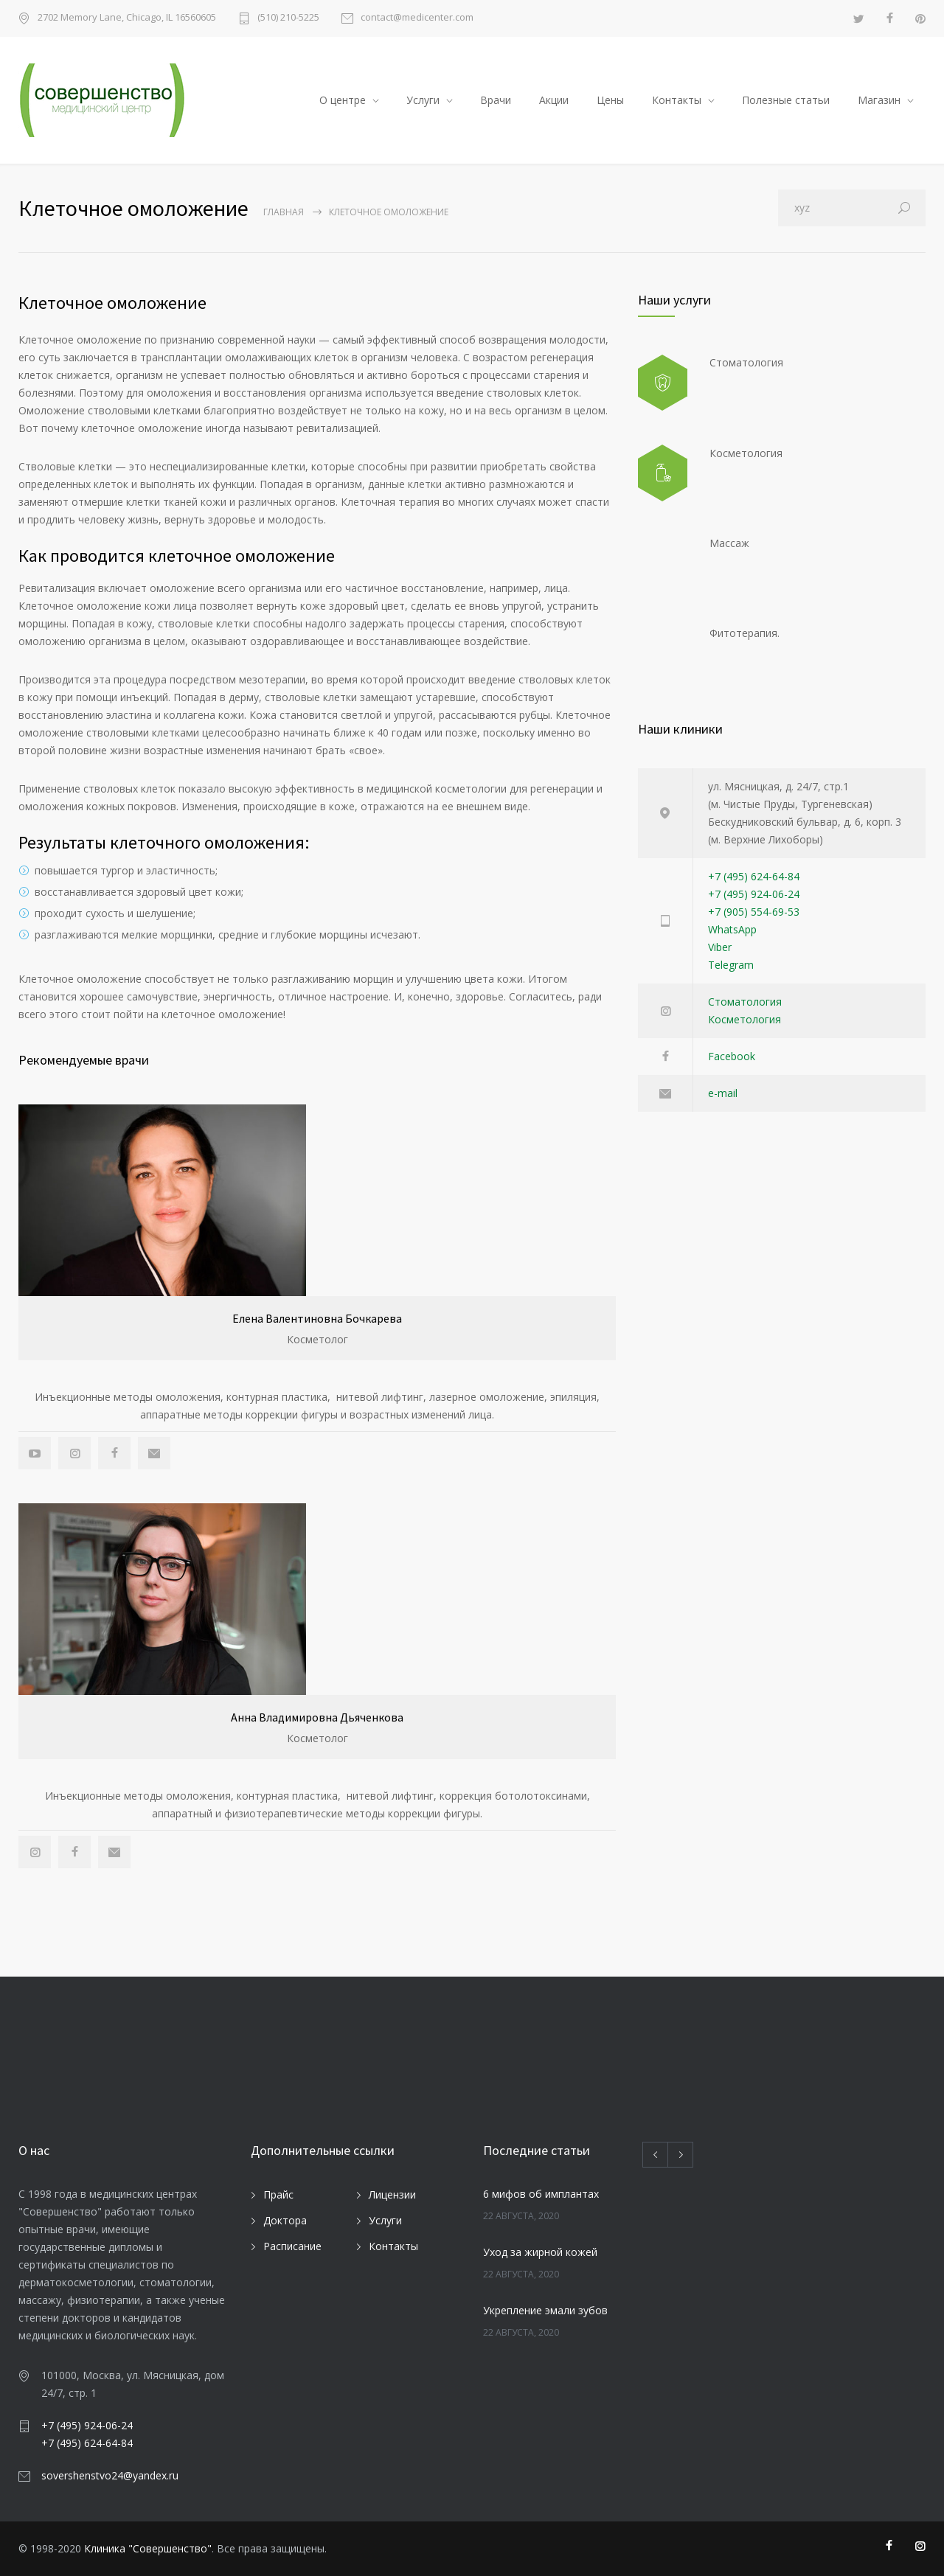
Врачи (495, 100)
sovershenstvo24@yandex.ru (109, 2475)
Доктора (285, 2220)
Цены (610, 100)
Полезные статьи (786, 100)
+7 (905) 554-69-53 (753, 912)
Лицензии (392, 2194)
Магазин (879, 100)
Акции (554, 100)
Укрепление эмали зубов (545, 2310)
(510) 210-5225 (288, 18)
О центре (342, 100)
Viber (720, 947)
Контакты (676, 100)
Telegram (731, 965)
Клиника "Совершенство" (148, 2548)
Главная (283, 212)
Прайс (278, 2194)
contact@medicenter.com (417, 18)
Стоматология (745, 1002)
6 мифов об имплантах (541, 2194)
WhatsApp (732, 929)
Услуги (423, 100)
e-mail (723, 1093)
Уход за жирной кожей (540, 2252)
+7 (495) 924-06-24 (753, 894)
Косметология (744, 1019)
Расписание (292, 2246)
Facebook (731, 1056)
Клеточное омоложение (112, 302)
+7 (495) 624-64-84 (753, 876)
